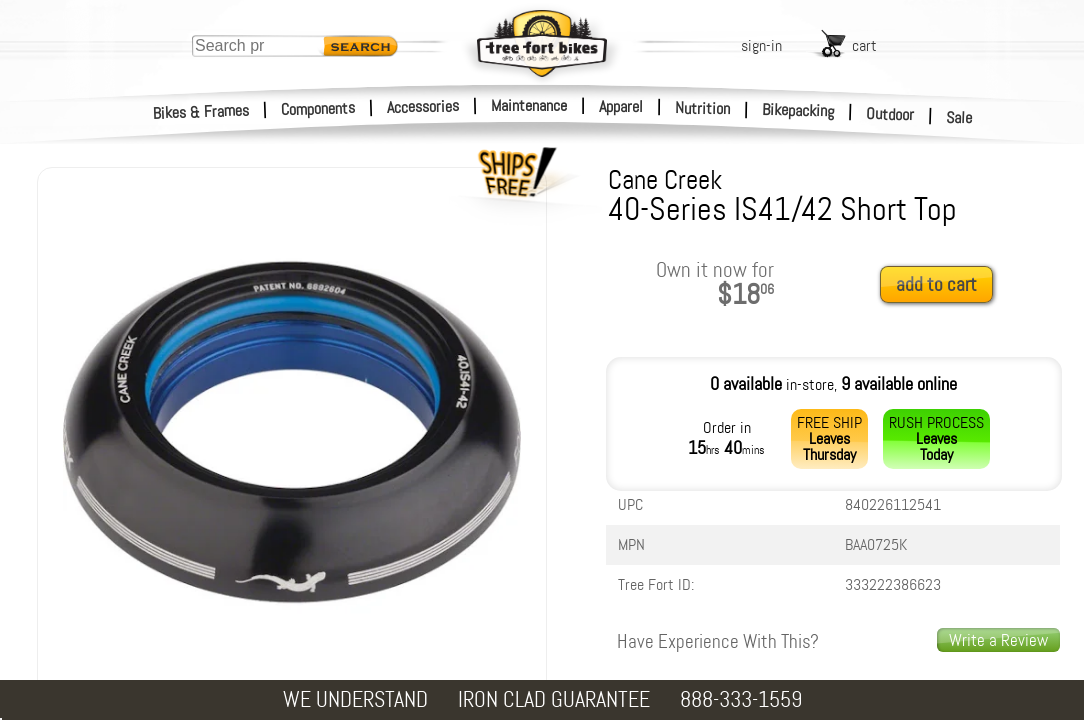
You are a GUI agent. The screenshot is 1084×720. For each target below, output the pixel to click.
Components (318, 108)
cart (864, 45)
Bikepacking (798, 110)
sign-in (761, 45)
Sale (959, 118)
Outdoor (890, 114)
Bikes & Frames (201, 112)
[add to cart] (942, 285)
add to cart (936, 284)
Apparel (621, 106)
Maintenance (529, 105)
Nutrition (702, 108)
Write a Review (998, 640)
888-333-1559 (741, 699)
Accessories (423, 106)
